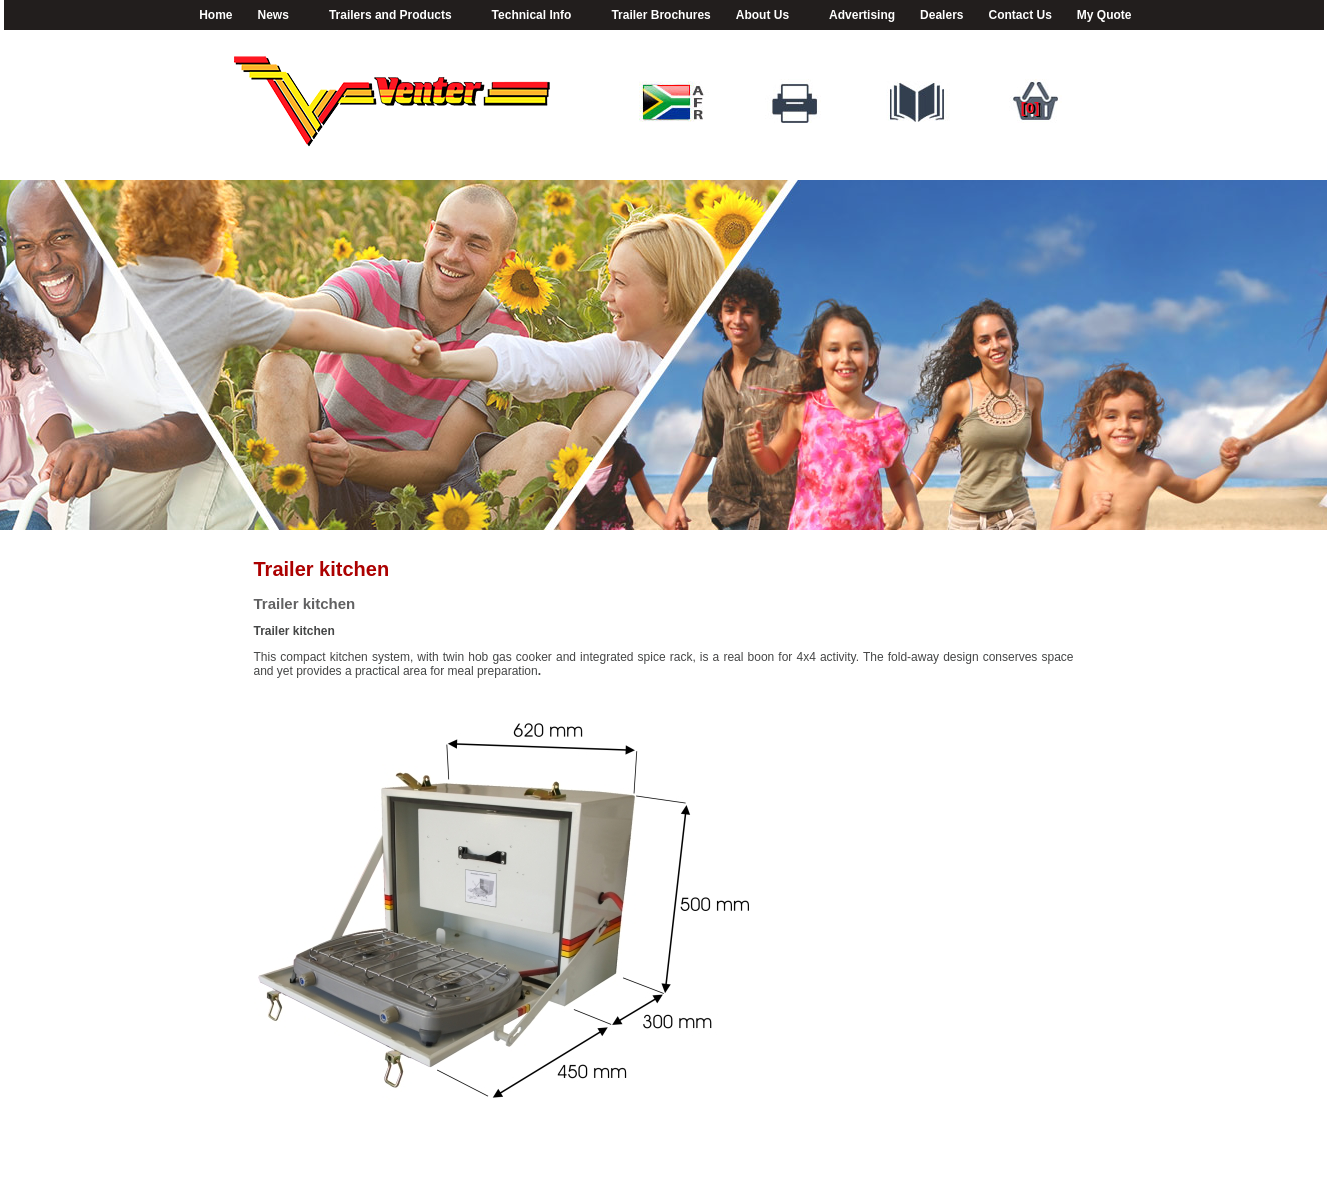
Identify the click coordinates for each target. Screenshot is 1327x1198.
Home (215, 15)
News (276, 15)
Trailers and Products (393, 15)
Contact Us (1019, 15)
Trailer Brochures (660, 15)
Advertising (862, 15)
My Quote (1104, 15)
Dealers (941, 15)
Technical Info (535, 15)
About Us (765, 15)
